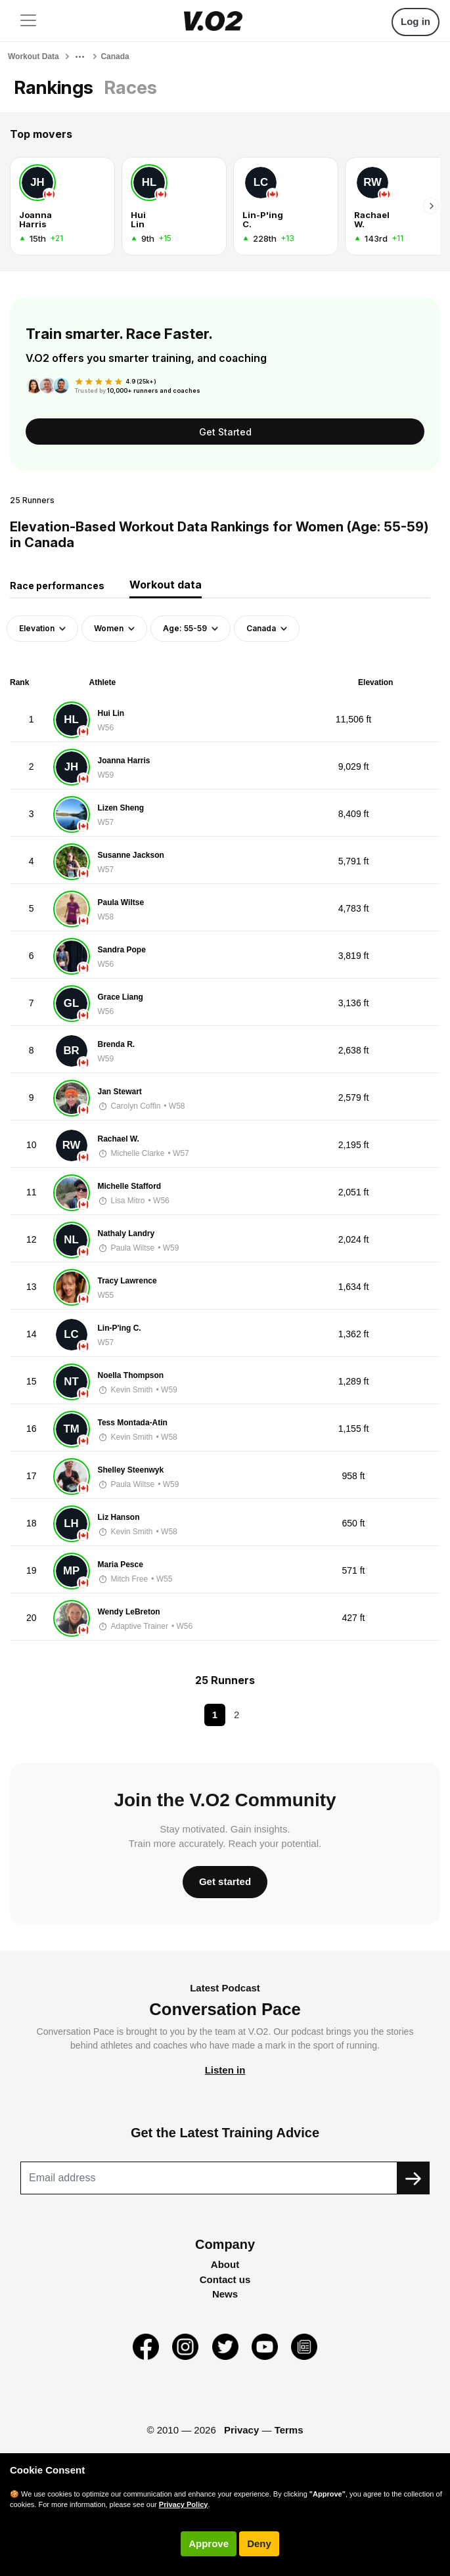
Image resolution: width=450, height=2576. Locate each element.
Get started (225, 1881)
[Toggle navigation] (28, 20)
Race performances (57, 585)
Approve (209, 2543)
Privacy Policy (183, 2504)
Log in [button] (415, 21)
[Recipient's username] (208, 2178)
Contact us (225, 2279)
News (225, 2293)
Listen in (225, 2070)
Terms (289, 2429)
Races (130, 87)
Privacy (241, 2429)
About (225, 2264)
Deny (259, 2543)
